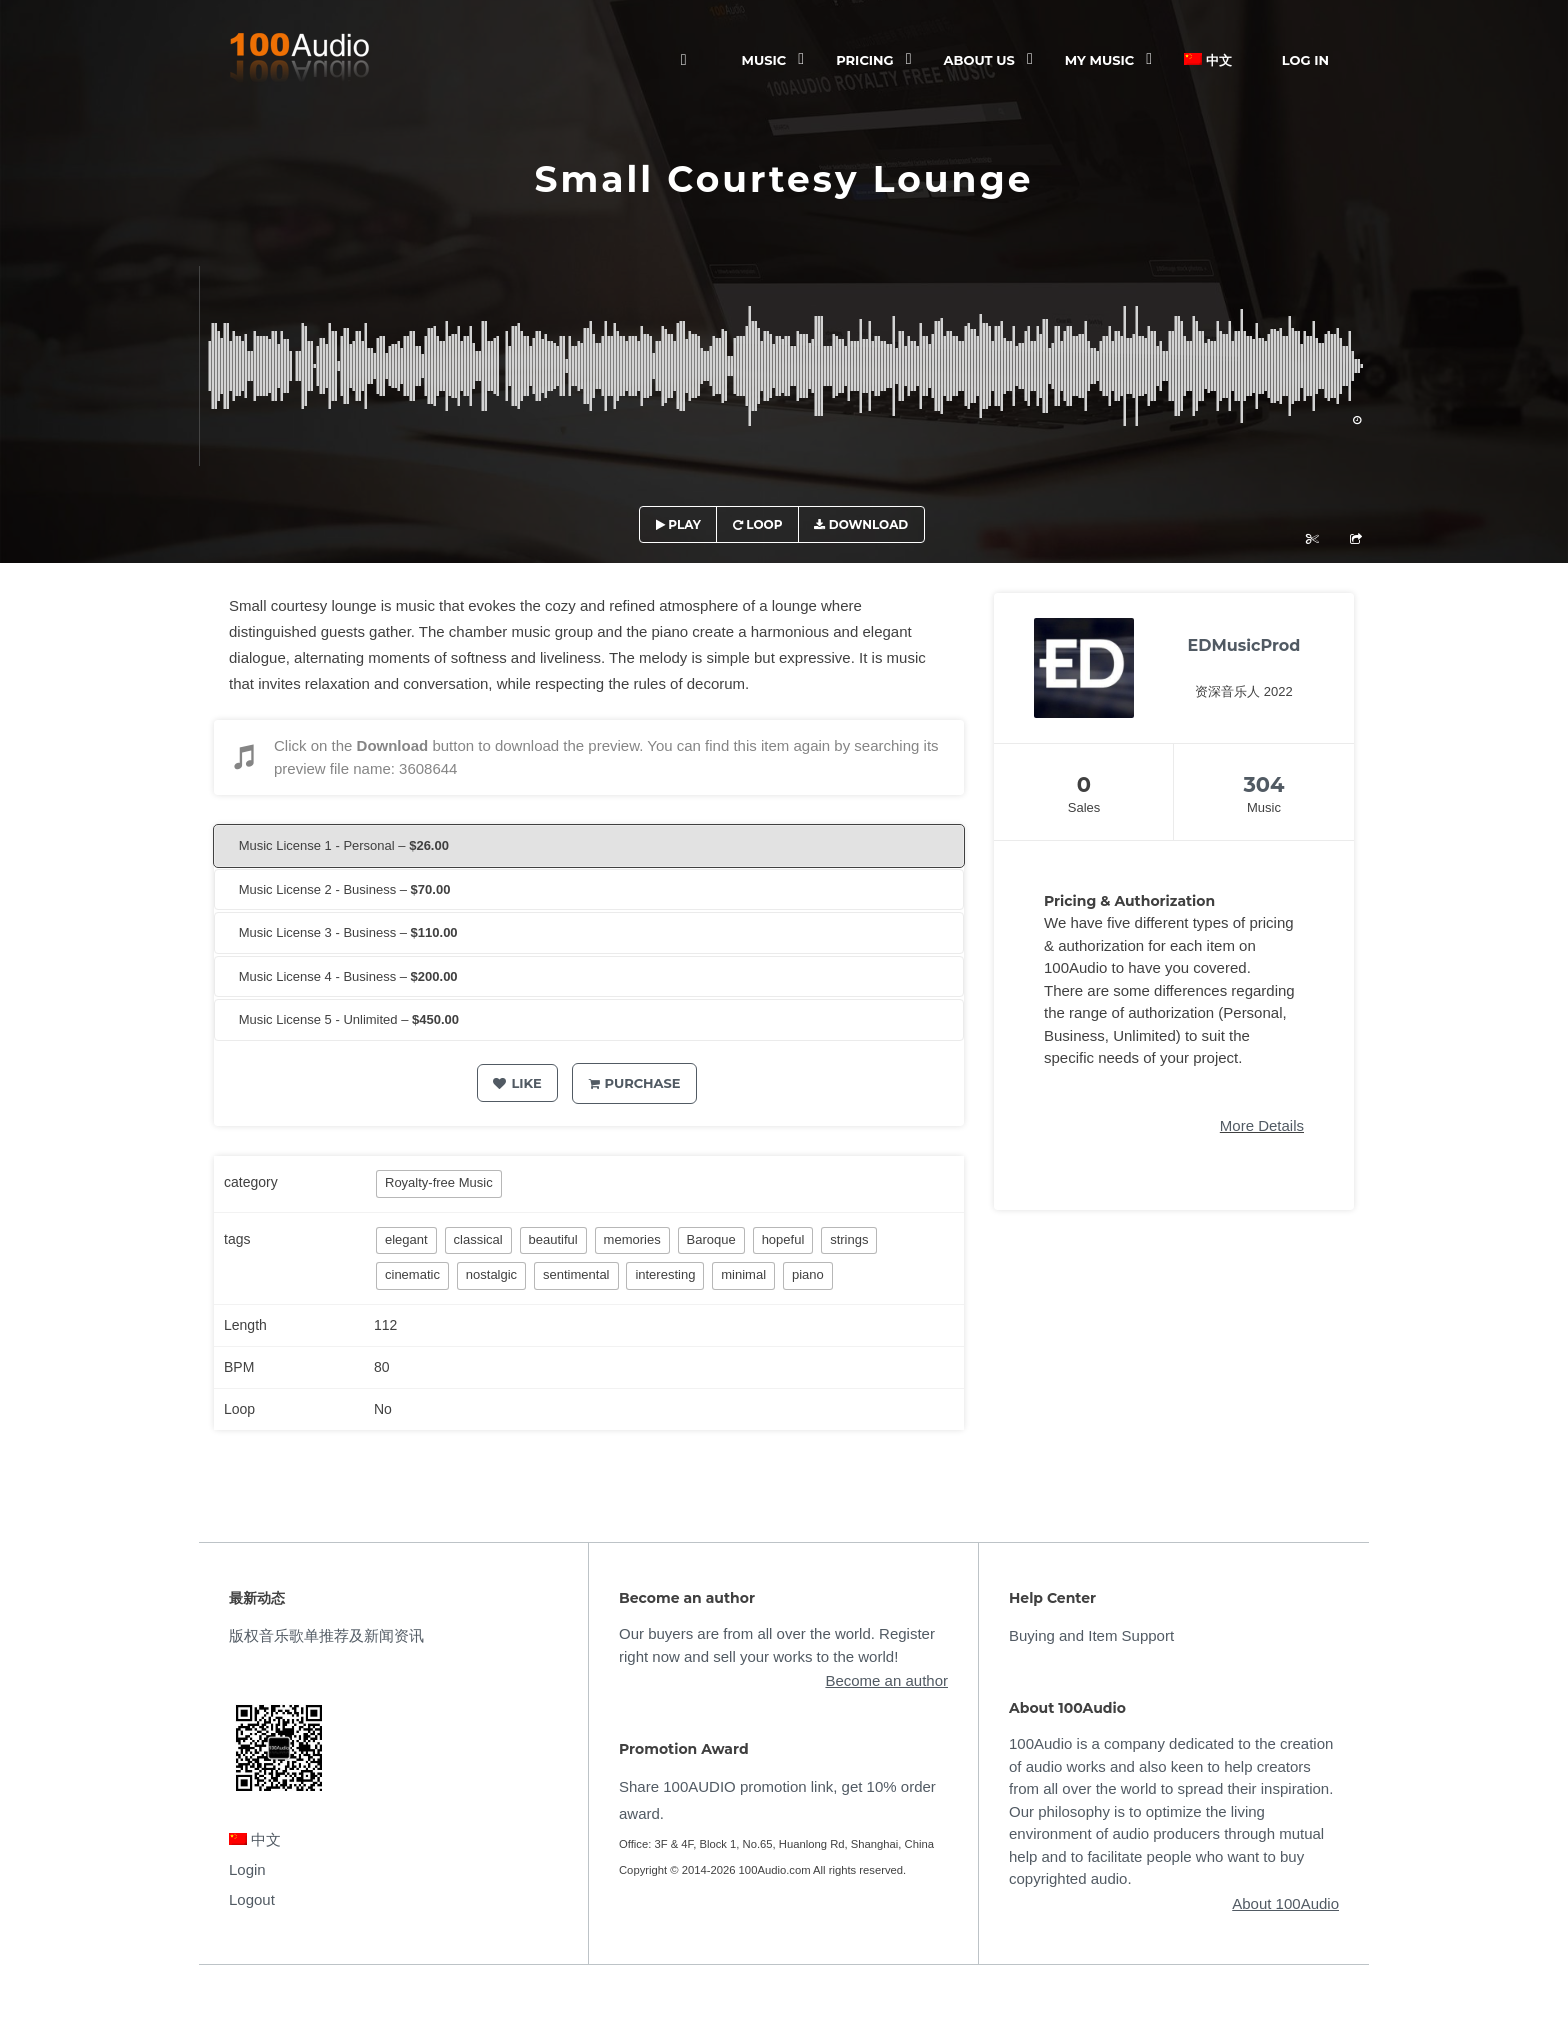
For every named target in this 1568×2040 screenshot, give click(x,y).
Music (764, 60)
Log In (1305, 60)
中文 (1208, 60)
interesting (665, 1274)
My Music (1099, 60)
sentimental (576, 1274)
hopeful (783, 1239)
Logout (252, 1899)
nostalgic (491, 1274)
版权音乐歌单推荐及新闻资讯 (326, 1635)
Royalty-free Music (439, 1182)
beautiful (553, 1239)
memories (632, 1239)
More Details (1262, 1125)
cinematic (412, 1274)
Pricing (864, 60)
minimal (743, 1274)
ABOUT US (979, 60)
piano (808, 1274)
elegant (406, 1239)
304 (1263, 784)
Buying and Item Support (1091, 1635)
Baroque (711, 1239)
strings (849, 1239)
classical (478, 1239)
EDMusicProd (1244, 645)
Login (247, 1869)
